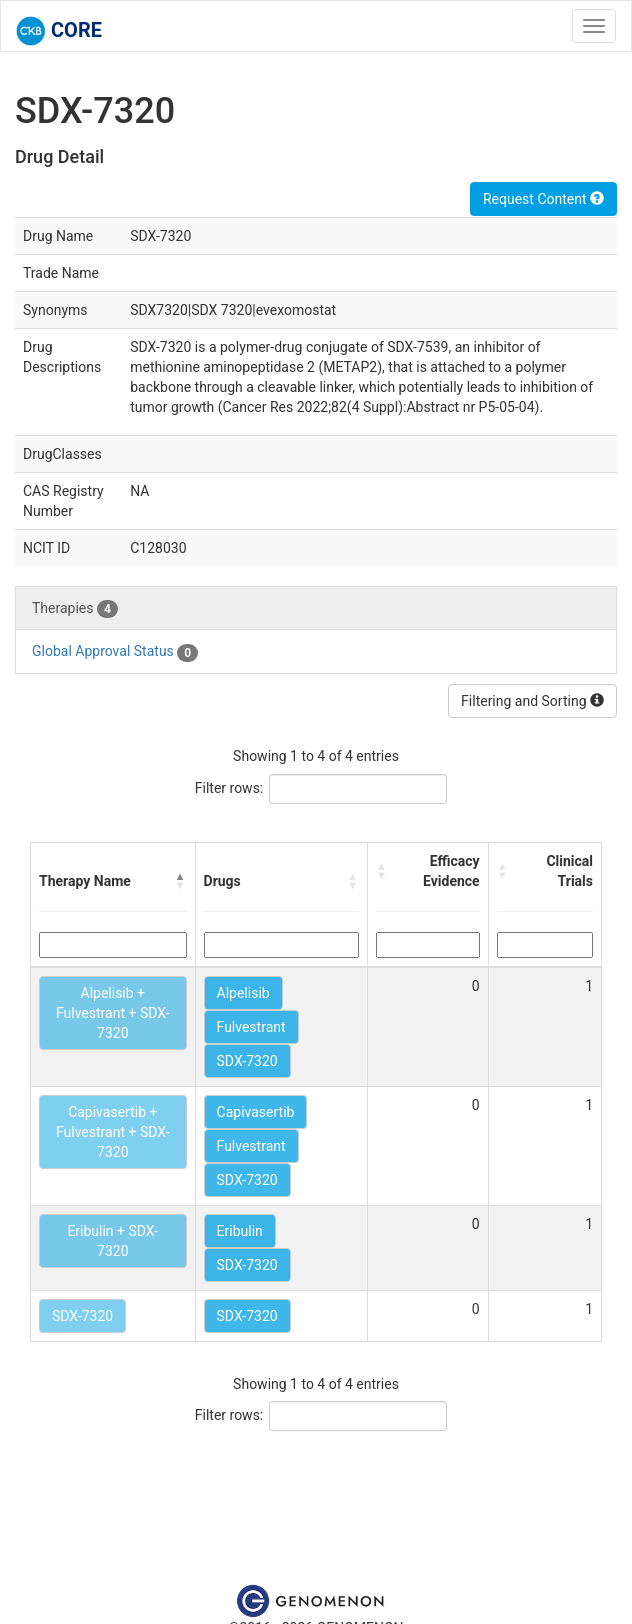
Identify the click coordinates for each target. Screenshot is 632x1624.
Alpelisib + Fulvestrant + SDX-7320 (113, 1013)
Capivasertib (256, 1112)
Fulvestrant (251, 1027)
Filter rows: (229, 788)
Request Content (543, 199)
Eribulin (240, 1231)
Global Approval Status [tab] (115, 652)
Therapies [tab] (75, 609)
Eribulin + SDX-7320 (112, 1241)
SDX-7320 (247, 1061)
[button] (181, 881)
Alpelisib (243, 993)
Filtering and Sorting (532, 701)
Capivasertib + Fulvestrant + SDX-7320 (113, 1132)
